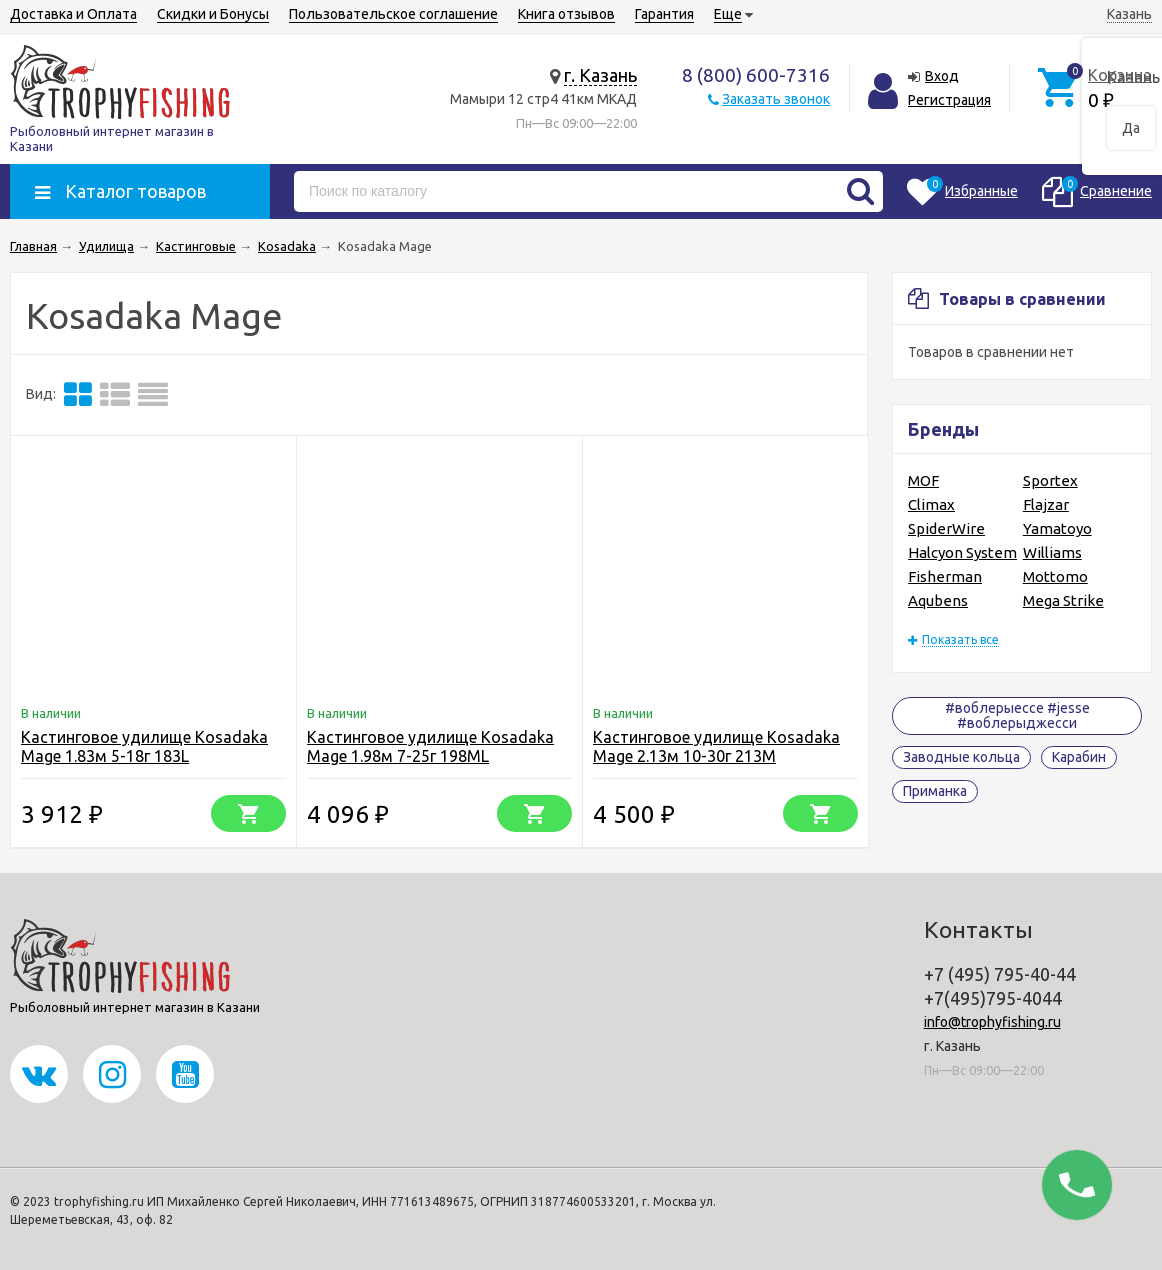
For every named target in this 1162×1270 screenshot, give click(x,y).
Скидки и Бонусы (213, 14)
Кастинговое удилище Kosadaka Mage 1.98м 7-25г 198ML (430, 746)
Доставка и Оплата (73, 14)
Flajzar (1046, 504)
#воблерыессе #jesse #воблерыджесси (1017, 715)
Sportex (1050, 480)
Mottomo (1055, 576)
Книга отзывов (566, 14)
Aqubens (938, 600)
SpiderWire (946, 528)
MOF (923, 480)
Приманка (935, 791)
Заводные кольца (961, 757)
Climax (931, 504)
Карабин (1079, 757)
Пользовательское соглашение (393, 14)
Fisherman (945, 576)
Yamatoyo (1057, 528)
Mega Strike (1063, 600)
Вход (942, 76)
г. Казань (600, 75)
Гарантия (664, 14)
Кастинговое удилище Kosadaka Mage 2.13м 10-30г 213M (716, 746)
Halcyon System (962, 552)
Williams (1052, 552)
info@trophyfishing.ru (992, 1022)
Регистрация (949, 100)
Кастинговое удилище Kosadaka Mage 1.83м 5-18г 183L (144, 746)
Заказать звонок (776, 99)
